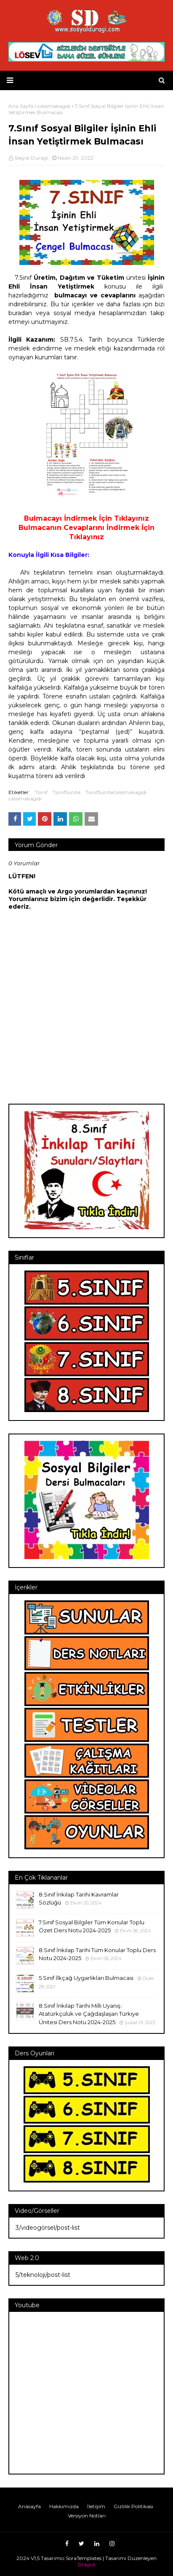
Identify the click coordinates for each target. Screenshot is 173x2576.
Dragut (86, 2564)
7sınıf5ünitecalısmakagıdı (115, 792)
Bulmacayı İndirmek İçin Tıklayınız (86, 518)
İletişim (96, 2506)
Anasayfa (29, 2506)
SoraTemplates (83, 2558)
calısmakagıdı (25, 798)
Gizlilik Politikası (133, 2506)
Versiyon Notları (87, 2515)
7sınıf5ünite (66, 792)
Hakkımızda (64, 2506)
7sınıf (41, 792)
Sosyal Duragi (31, 158)
